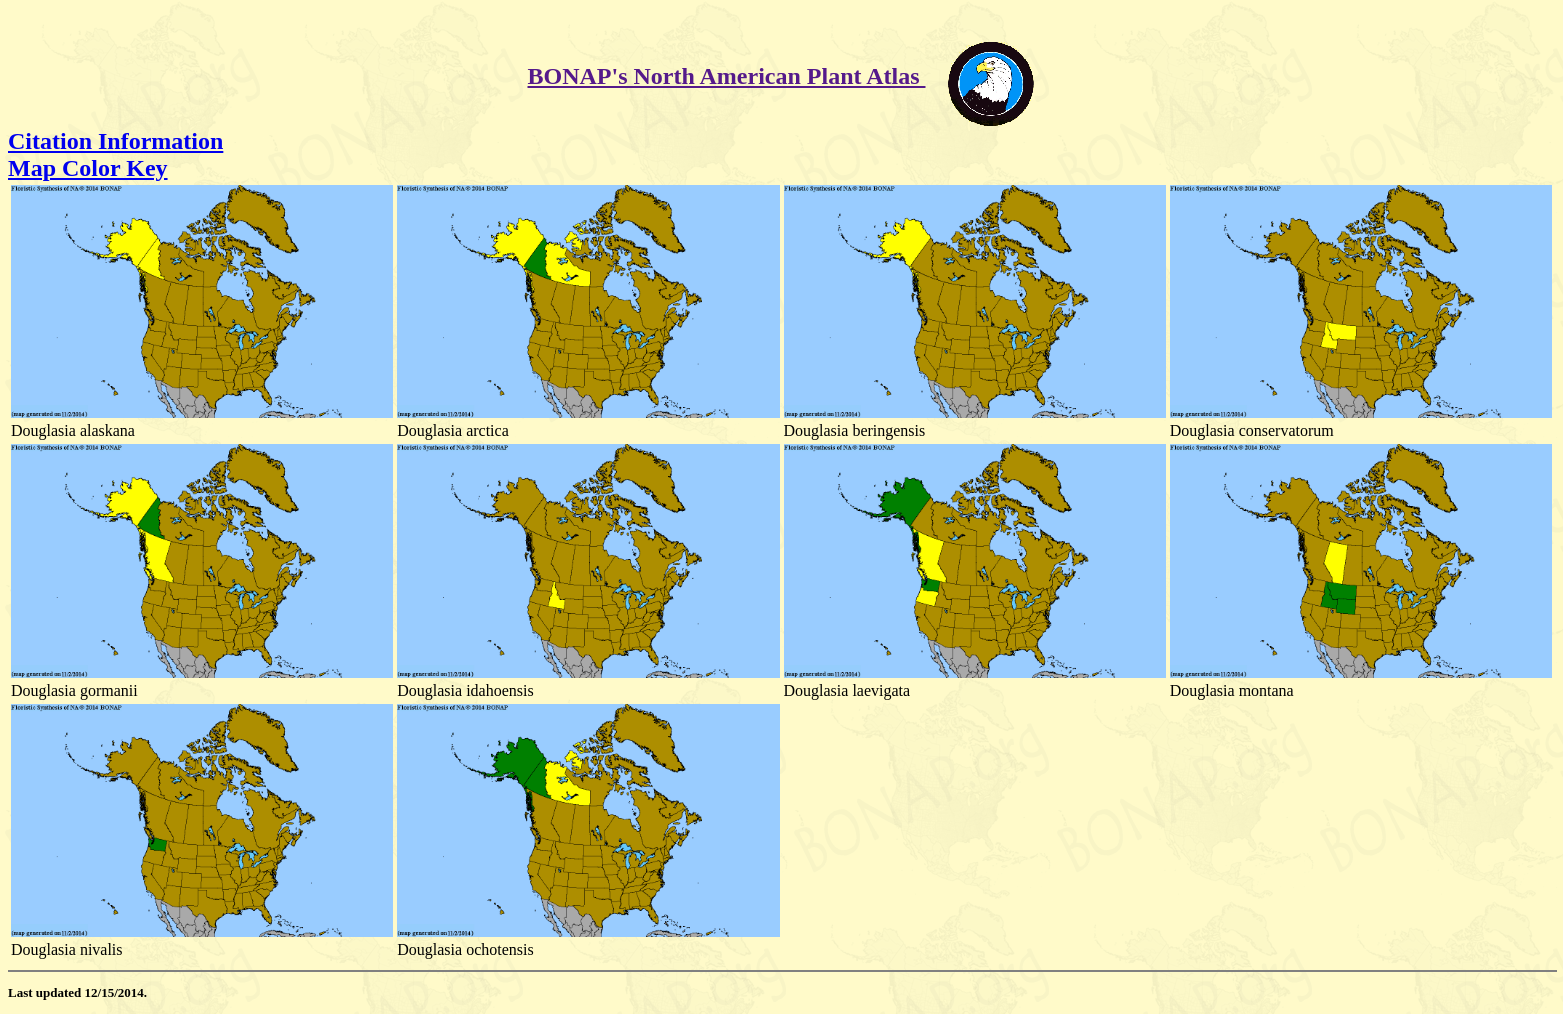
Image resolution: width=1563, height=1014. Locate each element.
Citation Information (115, 141)
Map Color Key (88, 168)
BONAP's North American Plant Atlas (727, 76)
